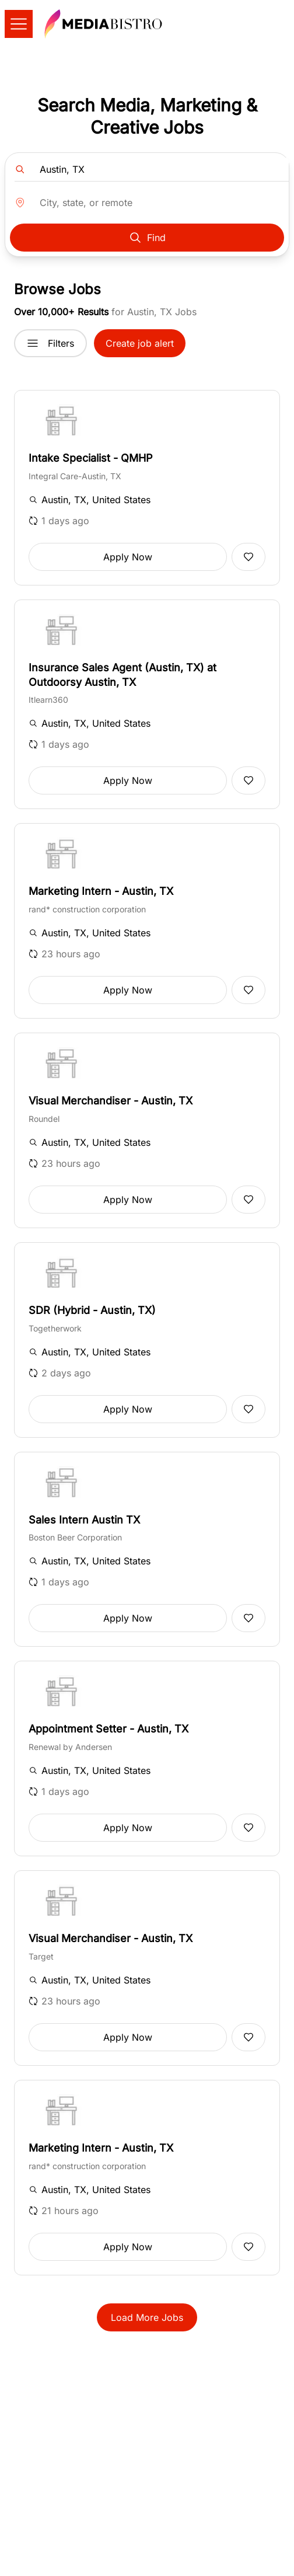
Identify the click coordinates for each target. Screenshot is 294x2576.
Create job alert (140, 343)
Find (147, 238)
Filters (50, 343)
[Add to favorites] (248, 557)
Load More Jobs (147, 2317)
